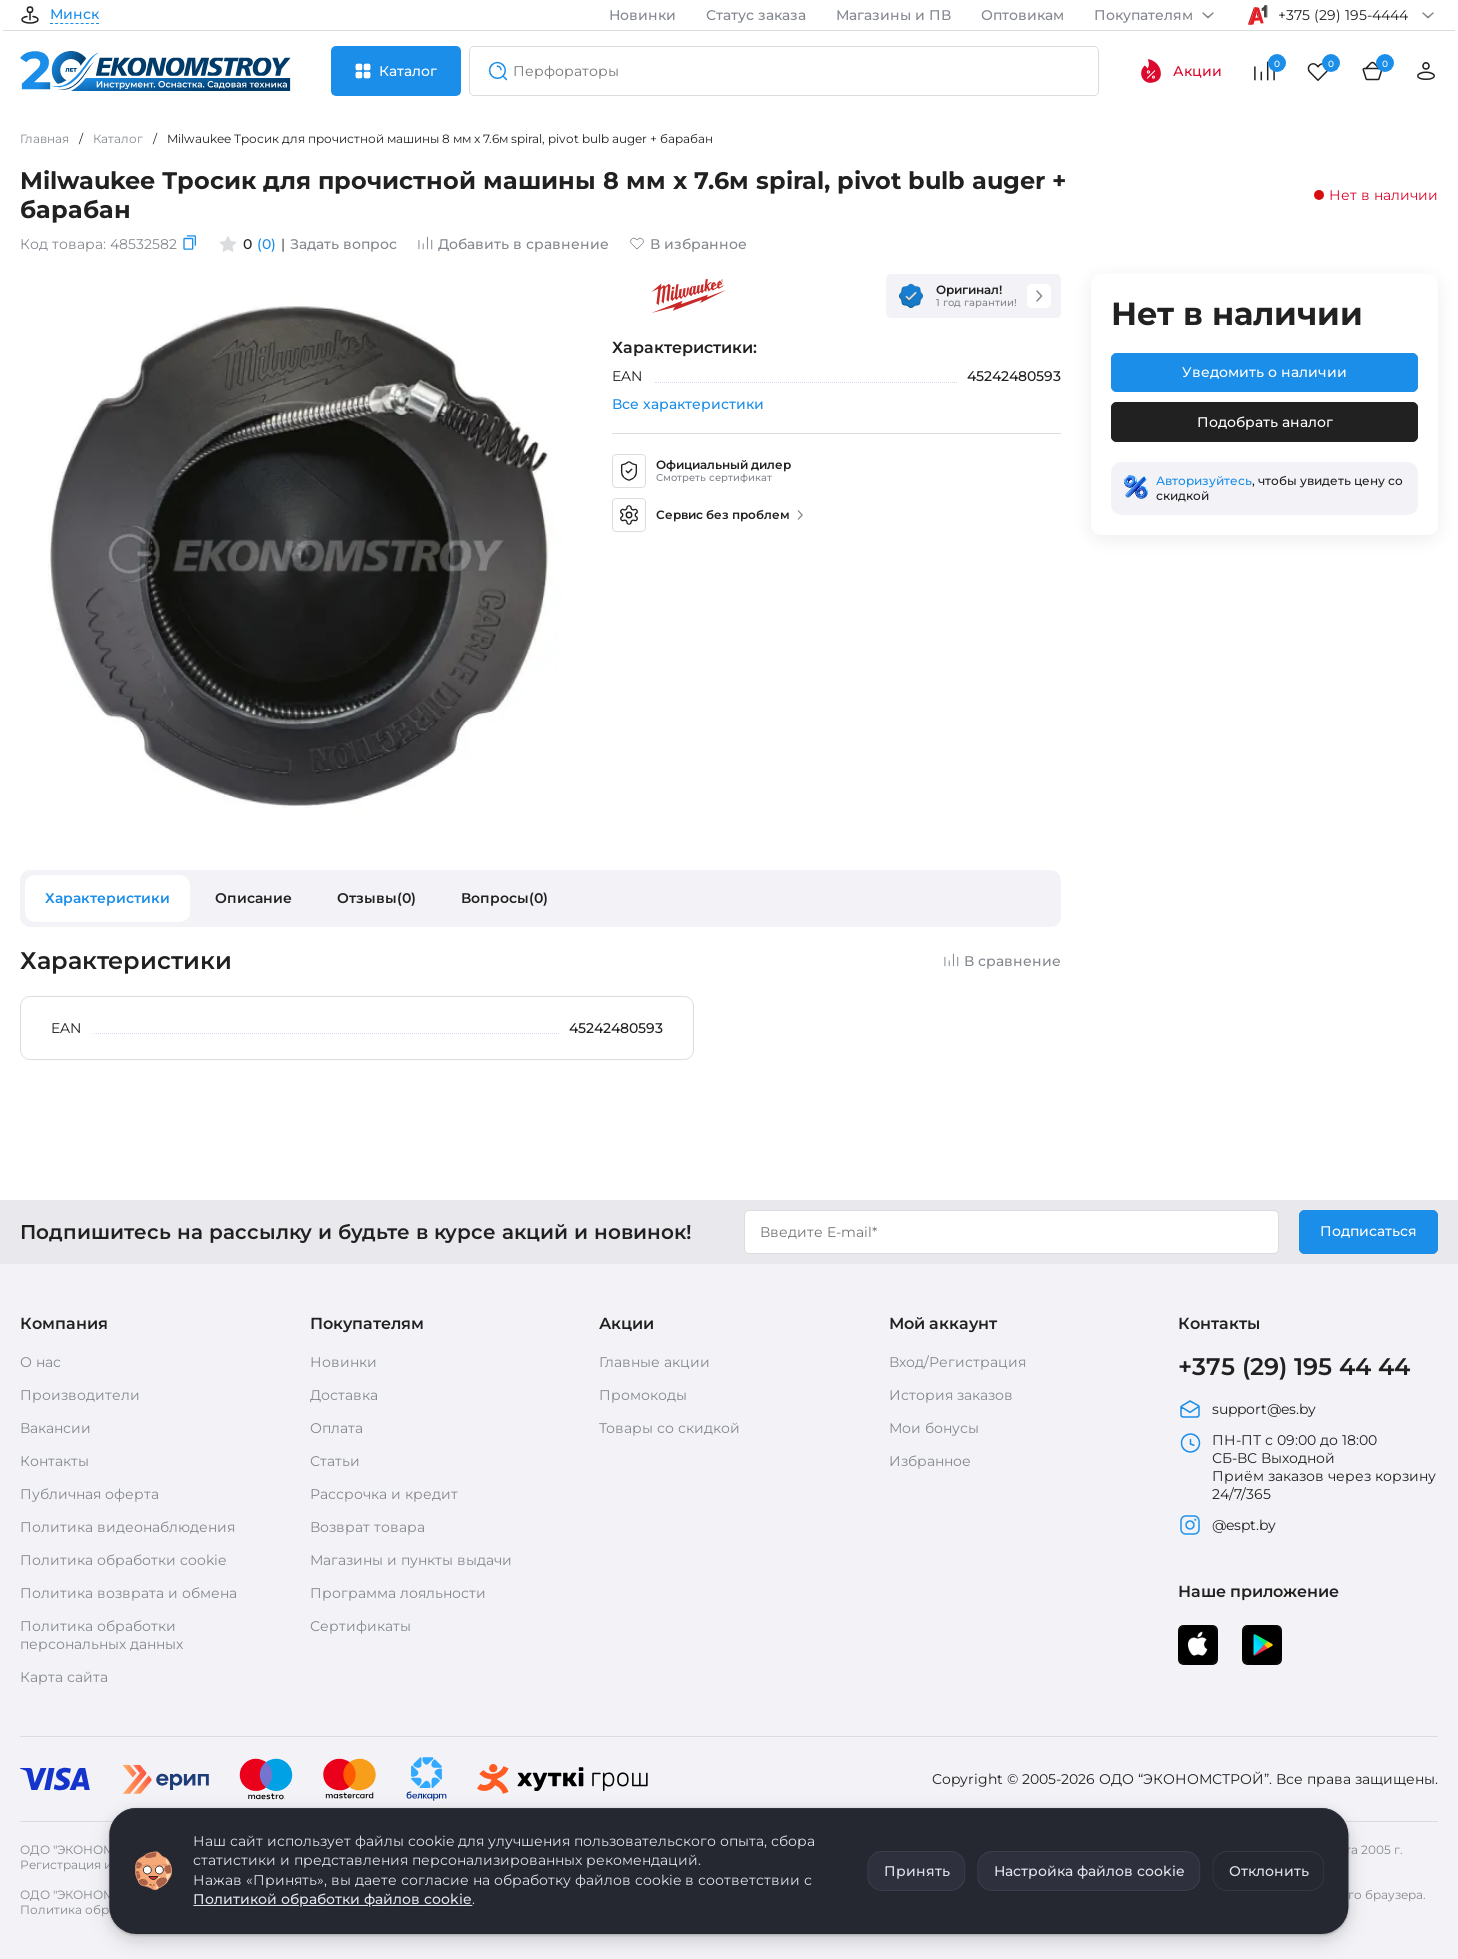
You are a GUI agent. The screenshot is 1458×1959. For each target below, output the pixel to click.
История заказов (951, 1395)
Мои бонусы (934, 1428)
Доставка (344, 1395)
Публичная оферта (89, 1494)
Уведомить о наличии (1264, 372)
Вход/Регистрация (957, 1362)
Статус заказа (756, 15)
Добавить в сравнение (513, 244)
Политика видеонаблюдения (127, 1527)
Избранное (930, 1461)
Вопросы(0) (504, 898)
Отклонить (1269, 1871)
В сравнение (1002, 961)
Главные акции (654, 1362)
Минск (74, 15)
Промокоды (643, 1395)
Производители (80, 1395)
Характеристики (107, 898)
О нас (40, 1362)
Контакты (54, 1461)
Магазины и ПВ (893, 15)
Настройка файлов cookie (1089, 1871)
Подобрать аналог (1265, 422)
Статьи (335, 1461)
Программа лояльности (398, 1593)
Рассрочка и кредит (384, 1494)
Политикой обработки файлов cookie (332, 1899)
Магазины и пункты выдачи (411, 1560)
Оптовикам (1022, 15)
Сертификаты (360, 1626)
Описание (253, 898)
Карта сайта (64, 1677)
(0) (266, 244)
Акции (1180, 71)
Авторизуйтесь (1204, 480)
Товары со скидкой (669, 1428)
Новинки (642, 15)
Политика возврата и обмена (128, 1593)
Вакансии (55, 1428)
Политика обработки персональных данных (101, 1635)
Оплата (336, 1428)
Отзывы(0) (376, 898)
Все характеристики (688, 404)
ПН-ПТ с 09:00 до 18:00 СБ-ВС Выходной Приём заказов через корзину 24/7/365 (1307, 1467)
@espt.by (1227, 1525)
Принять (917, 1871)
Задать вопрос (343, 244)
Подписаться (1368, 1231)
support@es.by (1247, 1409)
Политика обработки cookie (123, 1560)
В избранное (688, 244)
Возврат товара (367, 1527)
